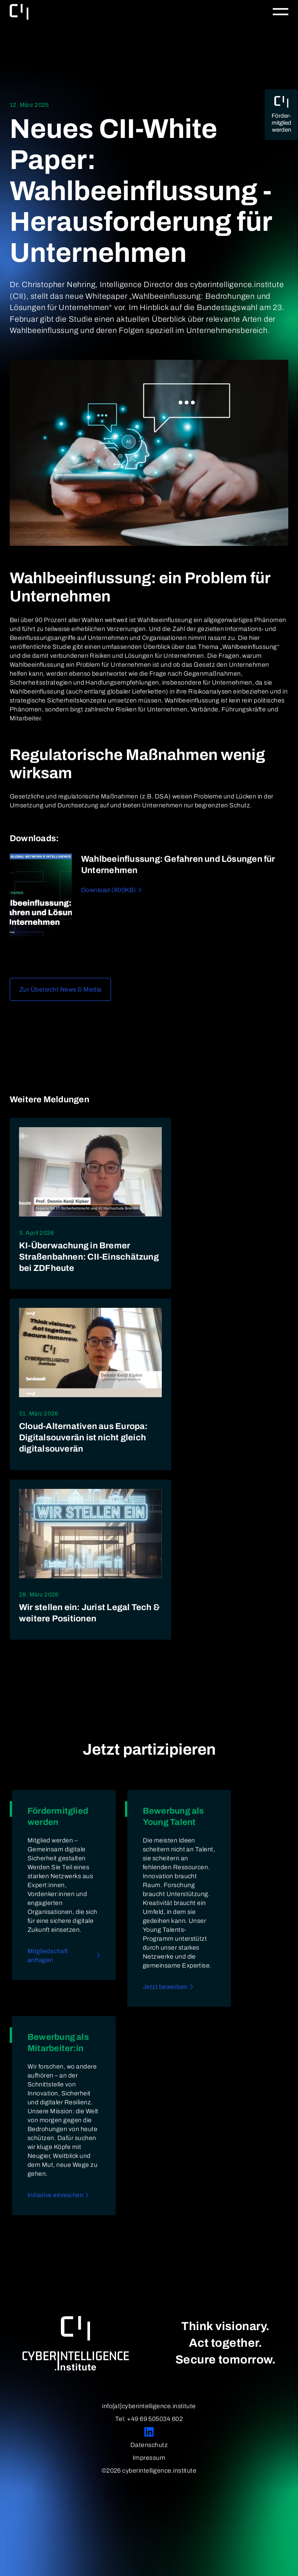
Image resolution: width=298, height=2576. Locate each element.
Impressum (149, 2457)
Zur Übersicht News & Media (60, 989)
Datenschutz (149, 2445)
